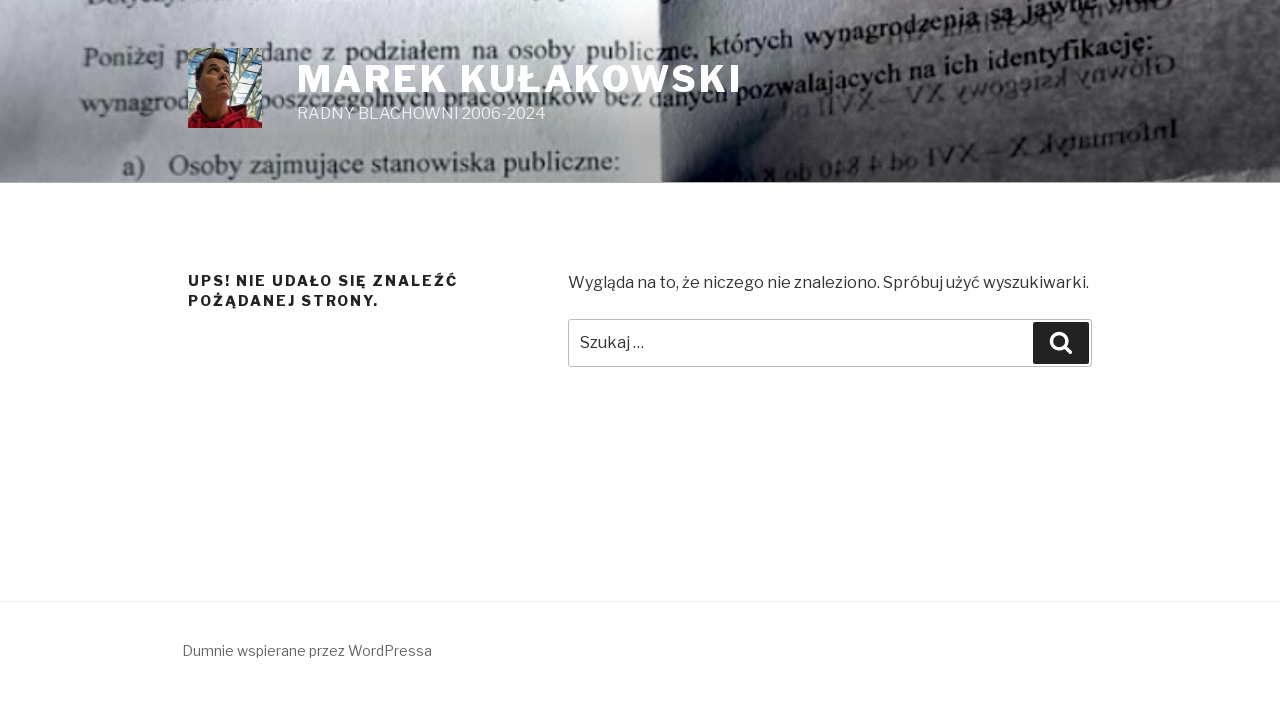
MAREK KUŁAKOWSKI (520, 79)
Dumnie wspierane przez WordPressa (307, 650)
